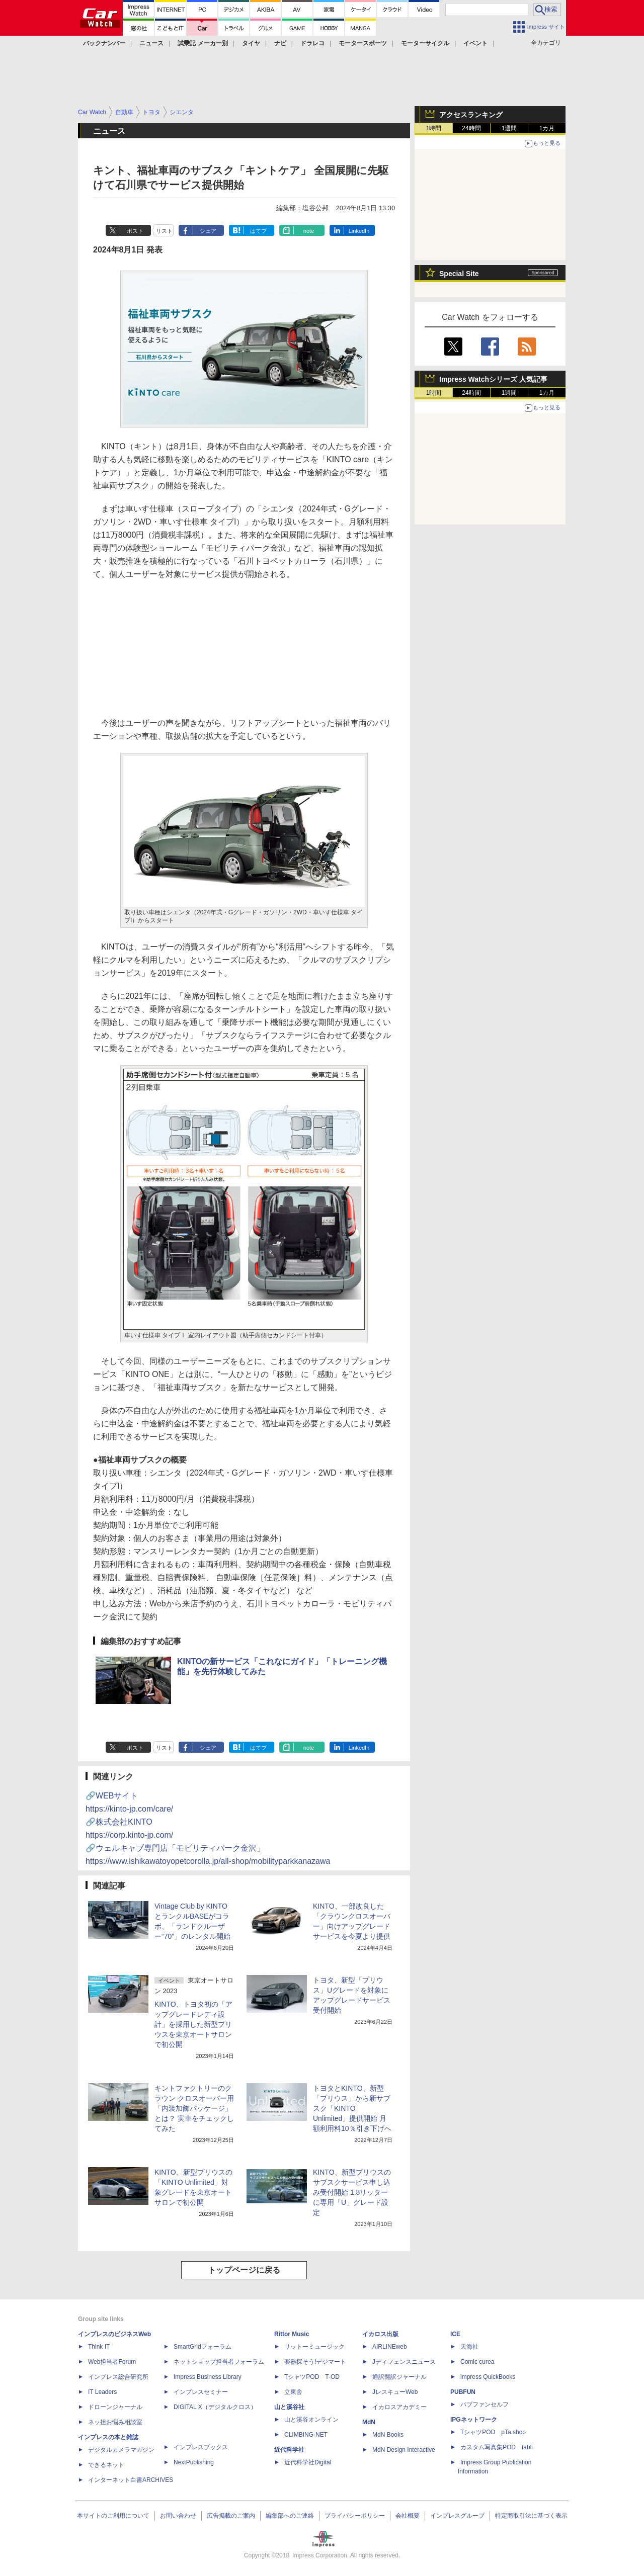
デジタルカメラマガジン (121, 2449)
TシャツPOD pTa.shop (493, 2432)
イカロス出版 (380, 2334)
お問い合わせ (178, 2515)
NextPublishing (194, 2462)
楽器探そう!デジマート (315, 2361)
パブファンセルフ (484, 2404)
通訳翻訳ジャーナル (399, 2376)
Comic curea (477, 2361)
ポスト (135, 231)
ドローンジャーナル (115, 2407)
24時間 (471, 128)
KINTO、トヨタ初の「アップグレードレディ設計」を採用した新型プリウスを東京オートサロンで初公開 (193, 2024)
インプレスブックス (201, 2447)
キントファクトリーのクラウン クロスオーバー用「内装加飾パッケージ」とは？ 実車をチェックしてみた (194, 2108)
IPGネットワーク (473, 2419)
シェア (208, 231)
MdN (368, 2422)
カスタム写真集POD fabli (496, 2447)
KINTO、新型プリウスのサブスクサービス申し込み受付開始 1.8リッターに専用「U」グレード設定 (352, 2192)
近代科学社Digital (307, 2462)
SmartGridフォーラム (202, 2346)
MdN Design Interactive (403, 2449)
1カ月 (547, 128)
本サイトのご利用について (113, 2515)
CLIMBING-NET (306, 2434)
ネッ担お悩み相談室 (115, 2422)
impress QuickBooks (487, 2376)
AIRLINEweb (389, 2346)
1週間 (509, 128)
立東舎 (293, 2391)
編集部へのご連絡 (290, 2515)
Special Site (459, 274)
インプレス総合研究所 (118, 2376)
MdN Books (388, 2434)
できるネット (106, 2464)
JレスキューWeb (395, 2391)
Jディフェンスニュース (404, 2361)
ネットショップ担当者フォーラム (219, 2361)
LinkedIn (359, 231)
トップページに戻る (244, 2270)
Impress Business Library (208, 2376)
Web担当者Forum (112, 2361)
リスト (164, 231)
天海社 (469, 2346)
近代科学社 (289, 2449)
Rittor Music (291, 2334)
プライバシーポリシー (355, 2515)
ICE (455, 2334)
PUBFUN (462, 2391)
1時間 (434, 128)
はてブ (258, 231)
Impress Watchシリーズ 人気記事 (493, 379)
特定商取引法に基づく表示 (531, 2515)
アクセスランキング (471, 115)
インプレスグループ (457, 2515)
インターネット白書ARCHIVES (130, 2479)
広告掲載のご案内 (231, 2515)
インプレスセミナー (201, 2391)
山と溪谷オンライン (311, 2419)
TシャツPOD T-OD (312, 2376)
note (308, 231)
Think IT (99, 2346)
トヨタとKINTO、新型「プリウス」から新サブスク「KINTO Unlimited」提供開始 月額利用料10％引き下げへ (352, 2108)
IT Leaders (102, 2391)
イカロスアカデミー (399, 2407)
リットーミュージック (314, 2346)
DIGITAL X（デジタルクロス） (215, 2407)
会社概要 (407, 2515)
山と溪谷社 (289, 2407)
